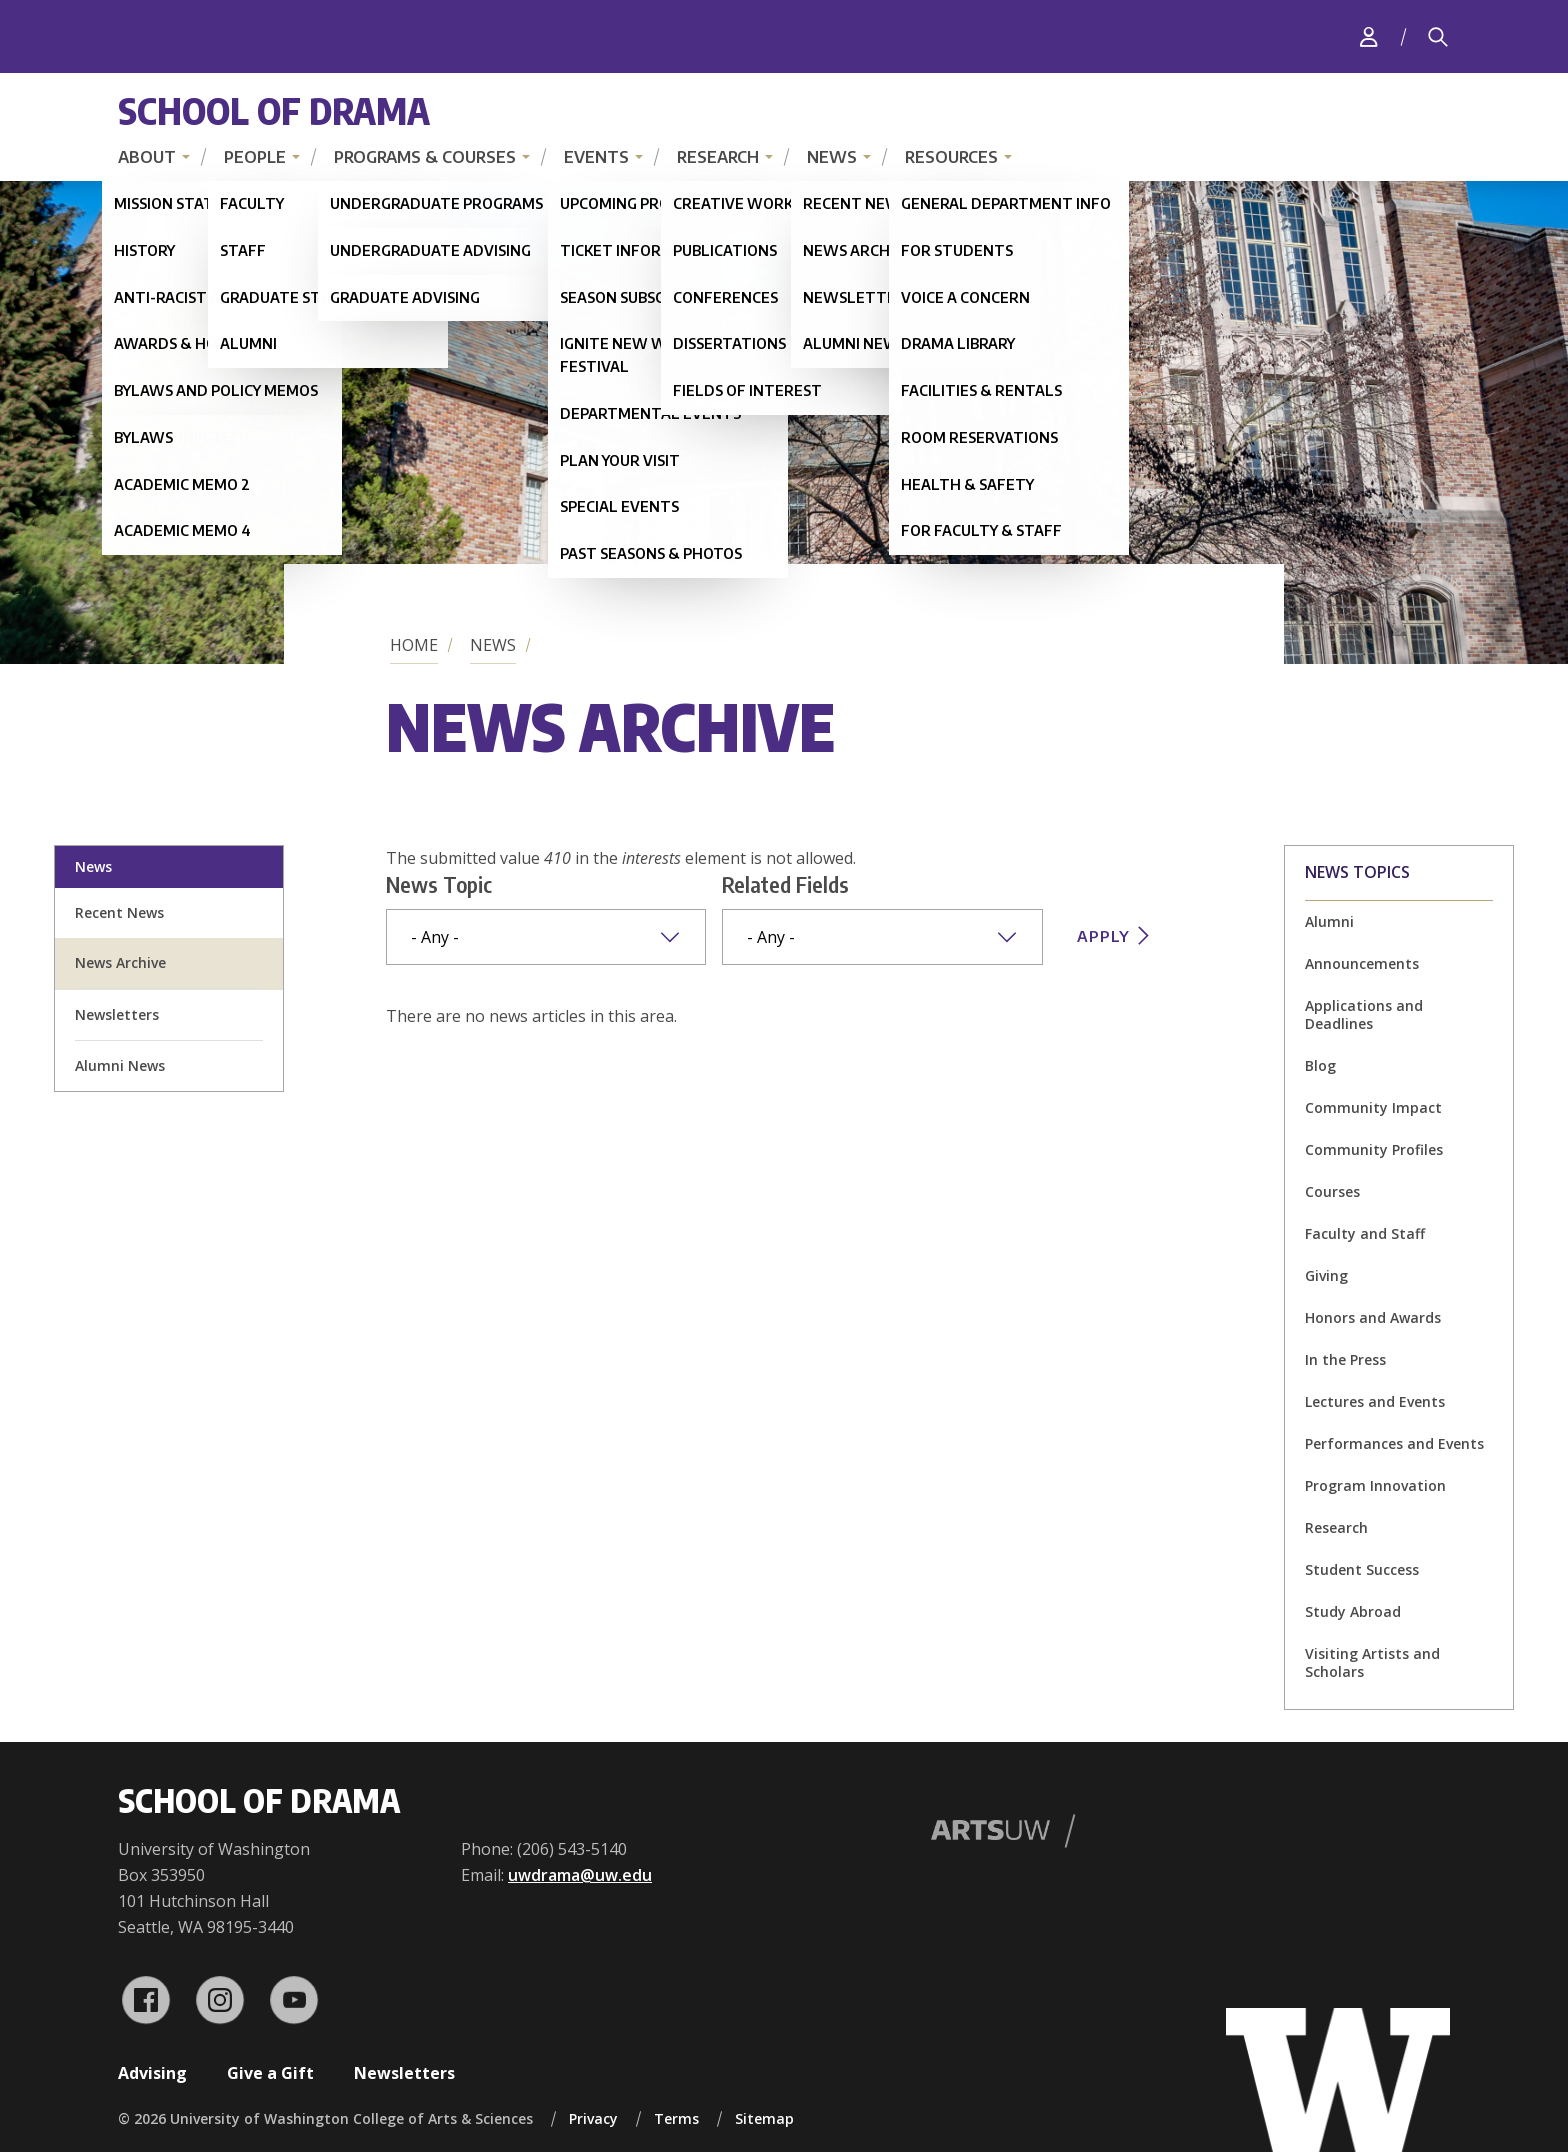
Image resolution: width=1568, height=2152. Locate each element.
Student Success (1362, 1569)
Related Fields (785, 884)
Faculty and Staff (1365, 1233)
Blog (1320, 1065)
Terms (676, 2118)
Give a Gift (270, 2073)
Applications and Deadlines (1364, 1014)
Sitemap (764, 2118)
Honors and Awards (1373, 1317)
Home (414, 645)
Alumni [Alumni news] (1329, 921)
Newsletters (404, 2073)
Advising (152, 2073)
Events (596, 157)
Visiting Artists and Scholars (1372, 1662)
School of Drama (274, 110)
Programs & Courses (425, 157)
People (255, 157)
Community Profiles (1374, 1149)
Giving (1326, 1275)
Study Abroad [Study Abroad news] (1353, 1611)
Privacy (593, 2118)
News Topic (439, 884)
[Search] (1438, 37)
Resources (951, 157)
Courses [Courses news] (1332, 1191)
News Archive (120, 962)
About (147, 157)
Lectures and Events (1375, 1401)
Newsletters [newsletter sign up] (117, 1014)
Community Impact (1373, 1107)
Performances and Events (1394, 1443)
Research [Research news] (1336, 1527)
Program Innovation (1375, 1485)
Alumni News (120, 1065)
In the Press (1345, 1359)
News (832, 157)
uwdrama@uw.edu (580, 1875)
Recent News (119, 912)
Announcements (1362, 963)
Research (718, 157)
